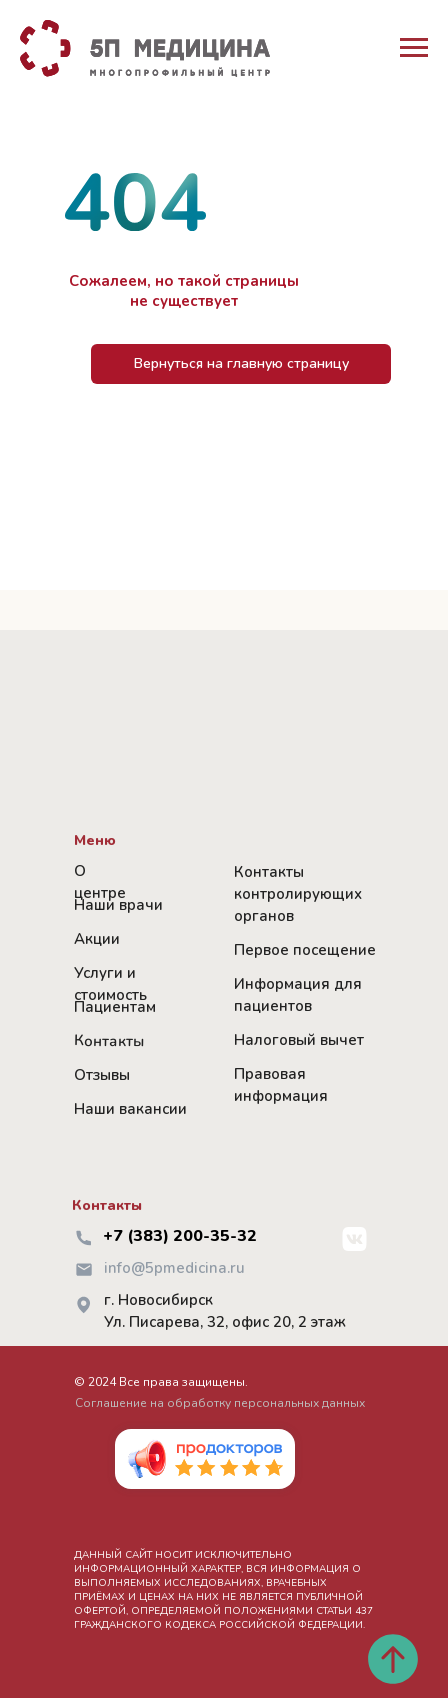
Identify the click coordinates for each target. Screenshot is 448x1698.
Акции (97, 939)
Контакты (109, 1040)
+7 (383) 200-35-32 (180, 1236)
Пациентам (115, 1007)
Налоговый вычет (299, 1040)
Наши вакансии (130, 1109)
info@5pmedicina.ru (174, 1268)
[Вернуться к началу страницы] (393, 1659)
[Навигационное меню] (414, 48)
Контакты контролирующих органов (298, 894)
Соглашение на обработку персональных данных (220, 1403)
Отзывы (102, 1075)
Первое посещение (305, 950)
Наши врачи (118, 905)
